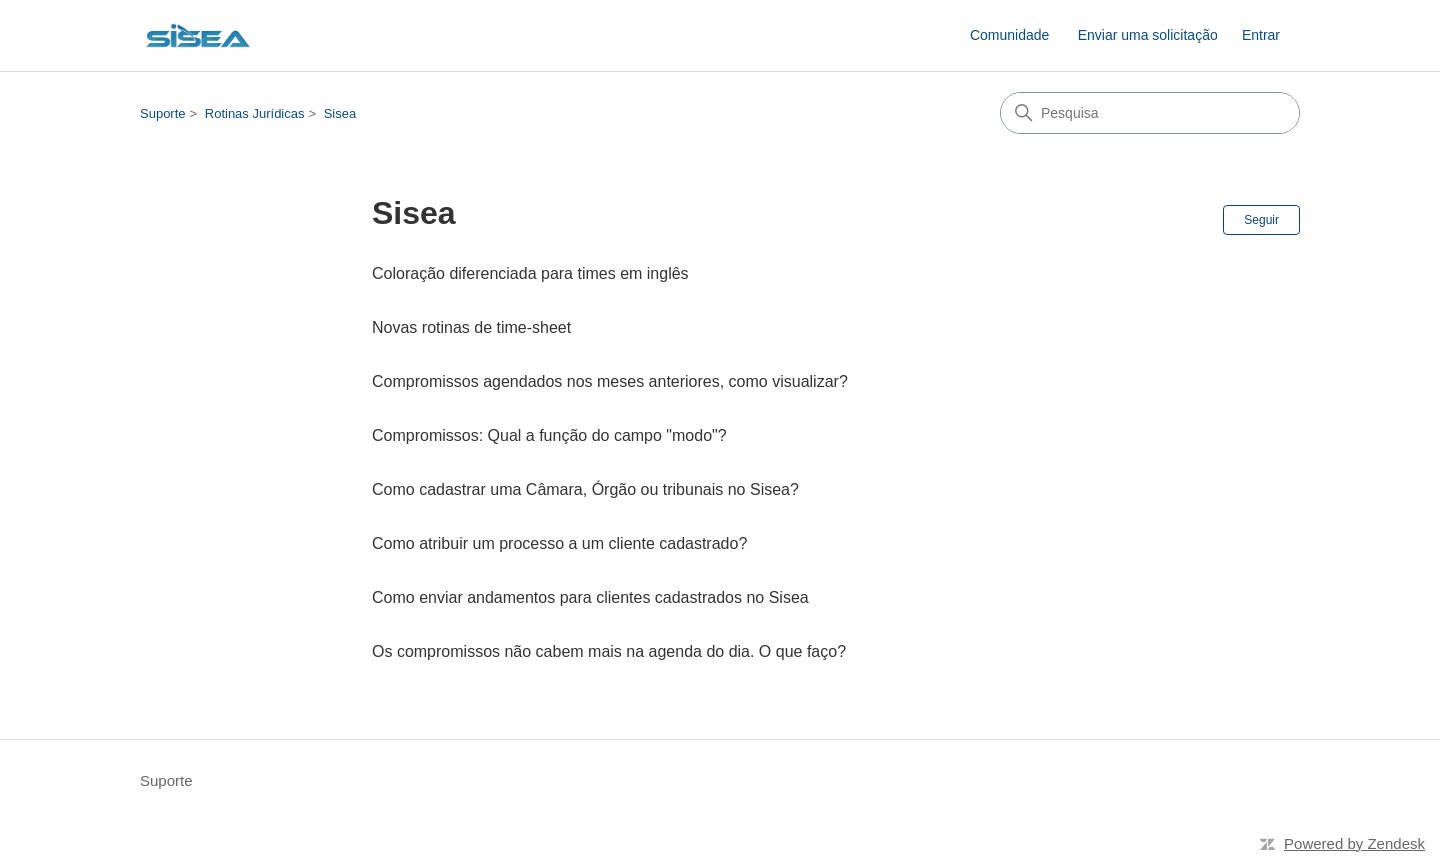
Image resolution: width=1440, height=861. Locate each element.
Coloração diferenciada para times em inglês (530, 273)
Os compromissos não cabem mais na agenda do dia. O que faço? (609, 651)
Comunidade (1009, 35)
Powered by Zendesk (1354, 843)
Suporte (163, 113)
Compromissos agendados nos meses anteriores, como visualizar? (610, 381)
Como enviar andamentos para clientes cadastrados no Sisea (590, 597)
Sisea (340, 113)
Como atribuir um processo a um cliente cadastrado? (559, 543)
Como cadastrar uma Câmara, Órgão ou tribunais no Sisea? (585, 489)
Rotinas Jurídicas (255, 113)
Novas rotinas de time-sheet (471, 327)
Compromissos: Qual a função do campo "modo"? (549, 435)
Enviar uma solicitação (1148, 35)
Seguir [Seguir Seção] (1261, 220)
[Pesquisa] (1150, 113)
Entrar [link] (1261, 35)
